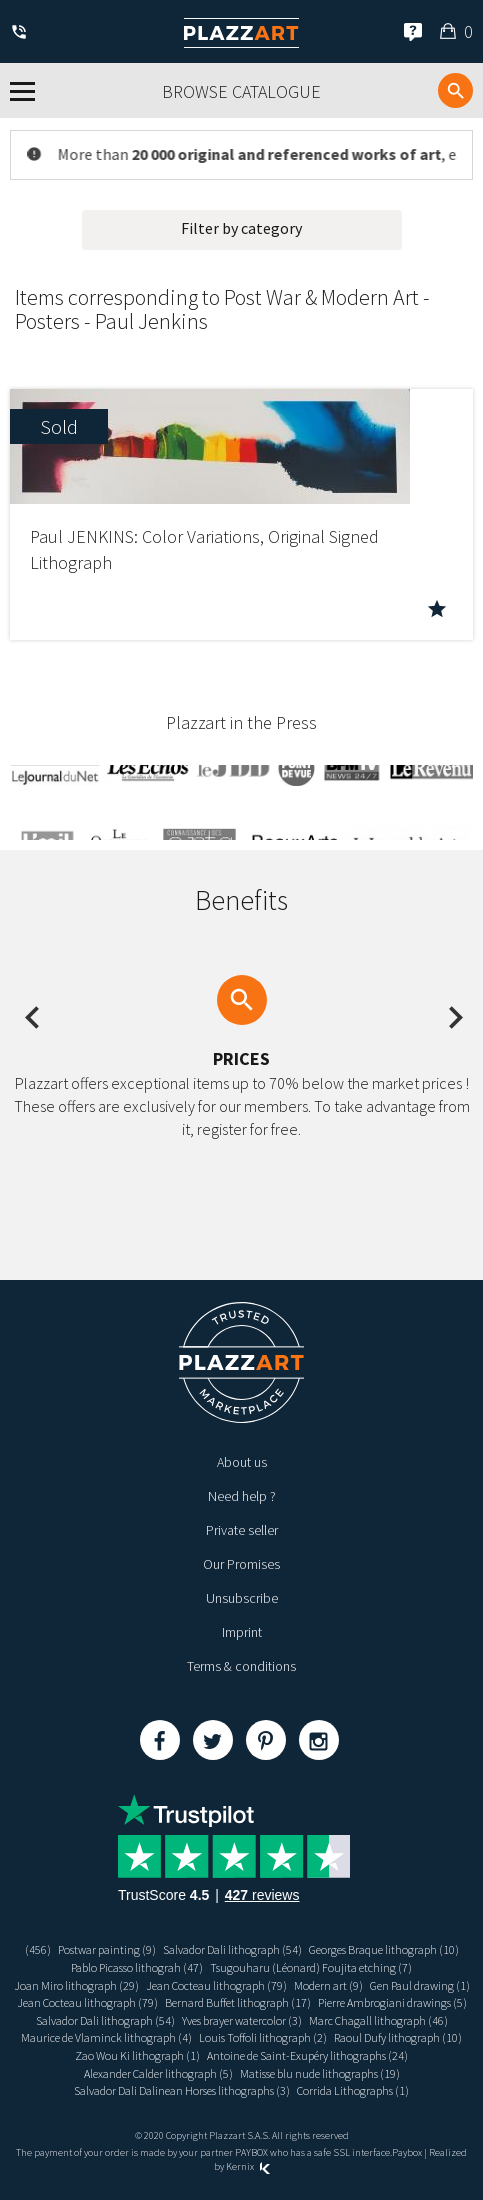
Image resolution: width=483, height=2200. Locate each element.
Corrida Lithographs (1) (353, 2090)
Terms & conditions (241, 1666)
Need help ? (242, 1496)
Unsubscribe (242, 1598)
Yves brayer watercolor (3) (242, 2020)
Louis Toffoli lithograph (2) (263, 2037)
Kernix (248, 2166)
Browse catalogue (241, 91)
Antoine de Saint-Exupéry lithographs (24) (307, 2055)
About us (242, 1462)
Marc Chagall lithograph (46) (378, 2020)
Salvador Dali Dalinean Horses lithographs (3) (182, 2090)
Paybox (407, 2152)
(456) (38, 1949)
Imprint (242, 1632)
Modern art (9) (328, 1985)
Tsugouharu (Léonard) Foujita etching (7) (311, 1967)
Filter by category (241, 228)
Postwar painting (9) (107, 1949)
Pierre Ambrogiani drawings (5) (392, 2002)
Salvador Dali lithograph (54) (232, 1949)
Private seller (242, 1530)
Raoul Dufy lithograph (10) (398, 2037)
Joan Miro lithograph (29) (76, 1985)
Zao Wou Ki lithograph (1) (137, 2055)
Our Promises (241, 1564)
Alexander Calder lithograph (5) (158, 2073)
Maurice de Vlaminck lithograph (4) (106, 2037)
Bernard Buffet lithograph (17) (238, 2002)
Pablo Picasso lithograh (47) (137, 1967)
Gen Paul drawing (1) (420, 1985)
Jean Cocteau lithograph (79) (216, 1985)
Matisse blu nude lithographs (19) (320, 2073)
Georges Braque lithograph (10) (384, 1949)
